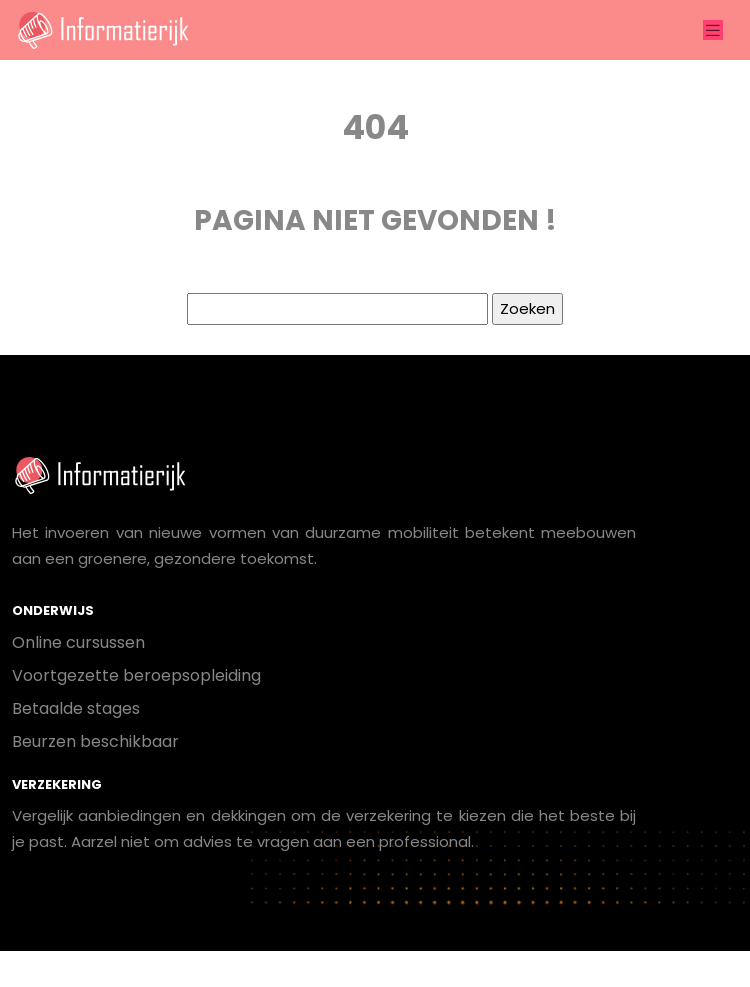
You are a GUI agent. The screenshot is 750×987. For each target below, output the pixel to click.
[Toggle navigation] (713, 30)
